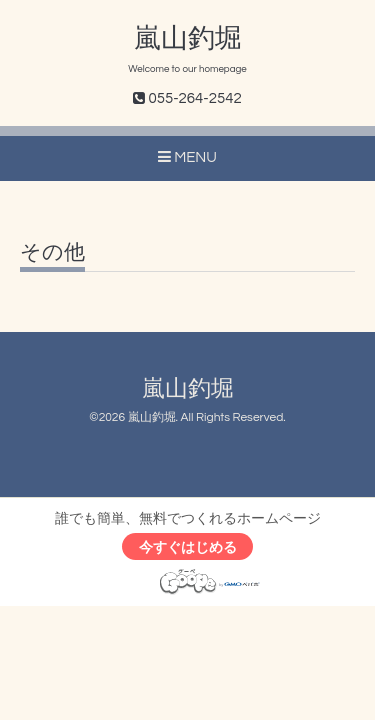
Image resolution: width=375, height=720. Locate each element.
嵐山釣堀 (188, 39)
